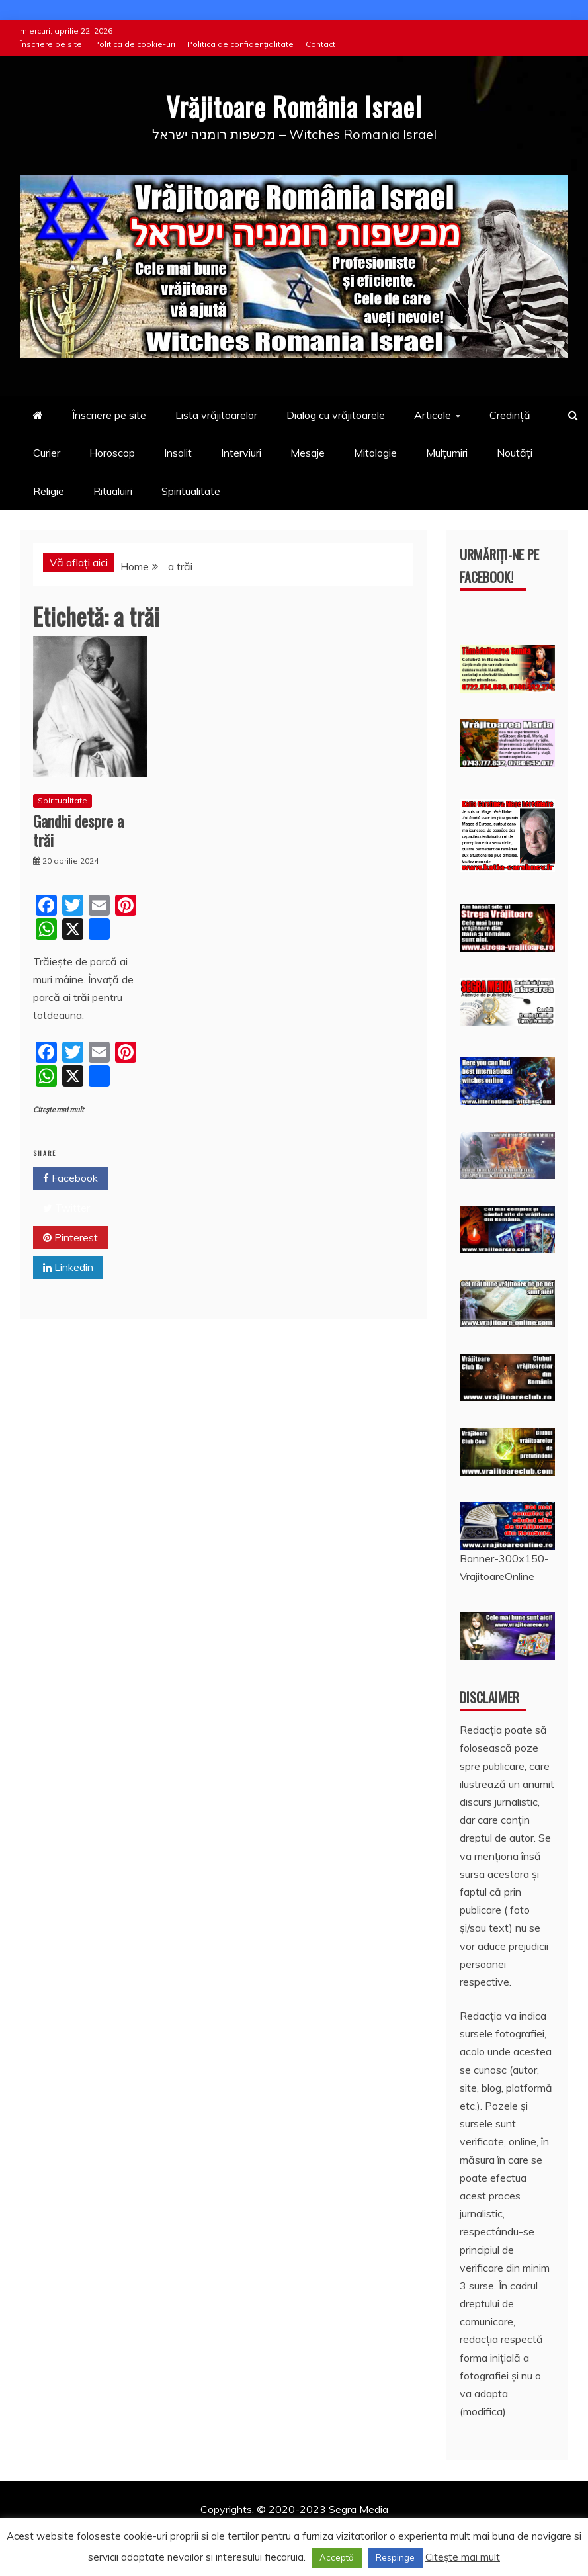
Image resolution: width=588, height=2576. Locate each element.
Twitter (66, 1207)
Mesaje (307, 452)
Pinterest (70, 1237)
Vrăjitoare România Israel (294, 105)
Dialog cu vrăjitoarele (335, 415)
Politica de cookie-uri (134, 44)
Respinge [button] (395, 2557)
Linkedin (68, 1267)
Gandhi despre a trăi (78, 829)
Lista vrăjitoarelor (216, 415)
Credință (509, 415)
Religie (48, 490)
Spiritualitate (190, 490)
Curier (46, 452)
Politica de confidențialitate (240, 44)
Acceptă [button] (336, 2557)
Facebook (70, 1178)
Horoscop (112, 452)
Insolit (178, 452)
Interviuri (241, 452)
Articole (432, 415)
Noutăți (514, 452)
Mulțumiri (447, 452)
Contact (320, 44)
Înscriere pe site (51, 44)
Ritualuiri (112, 490)
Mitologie (375, 452)
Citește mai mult (58, 1109)
